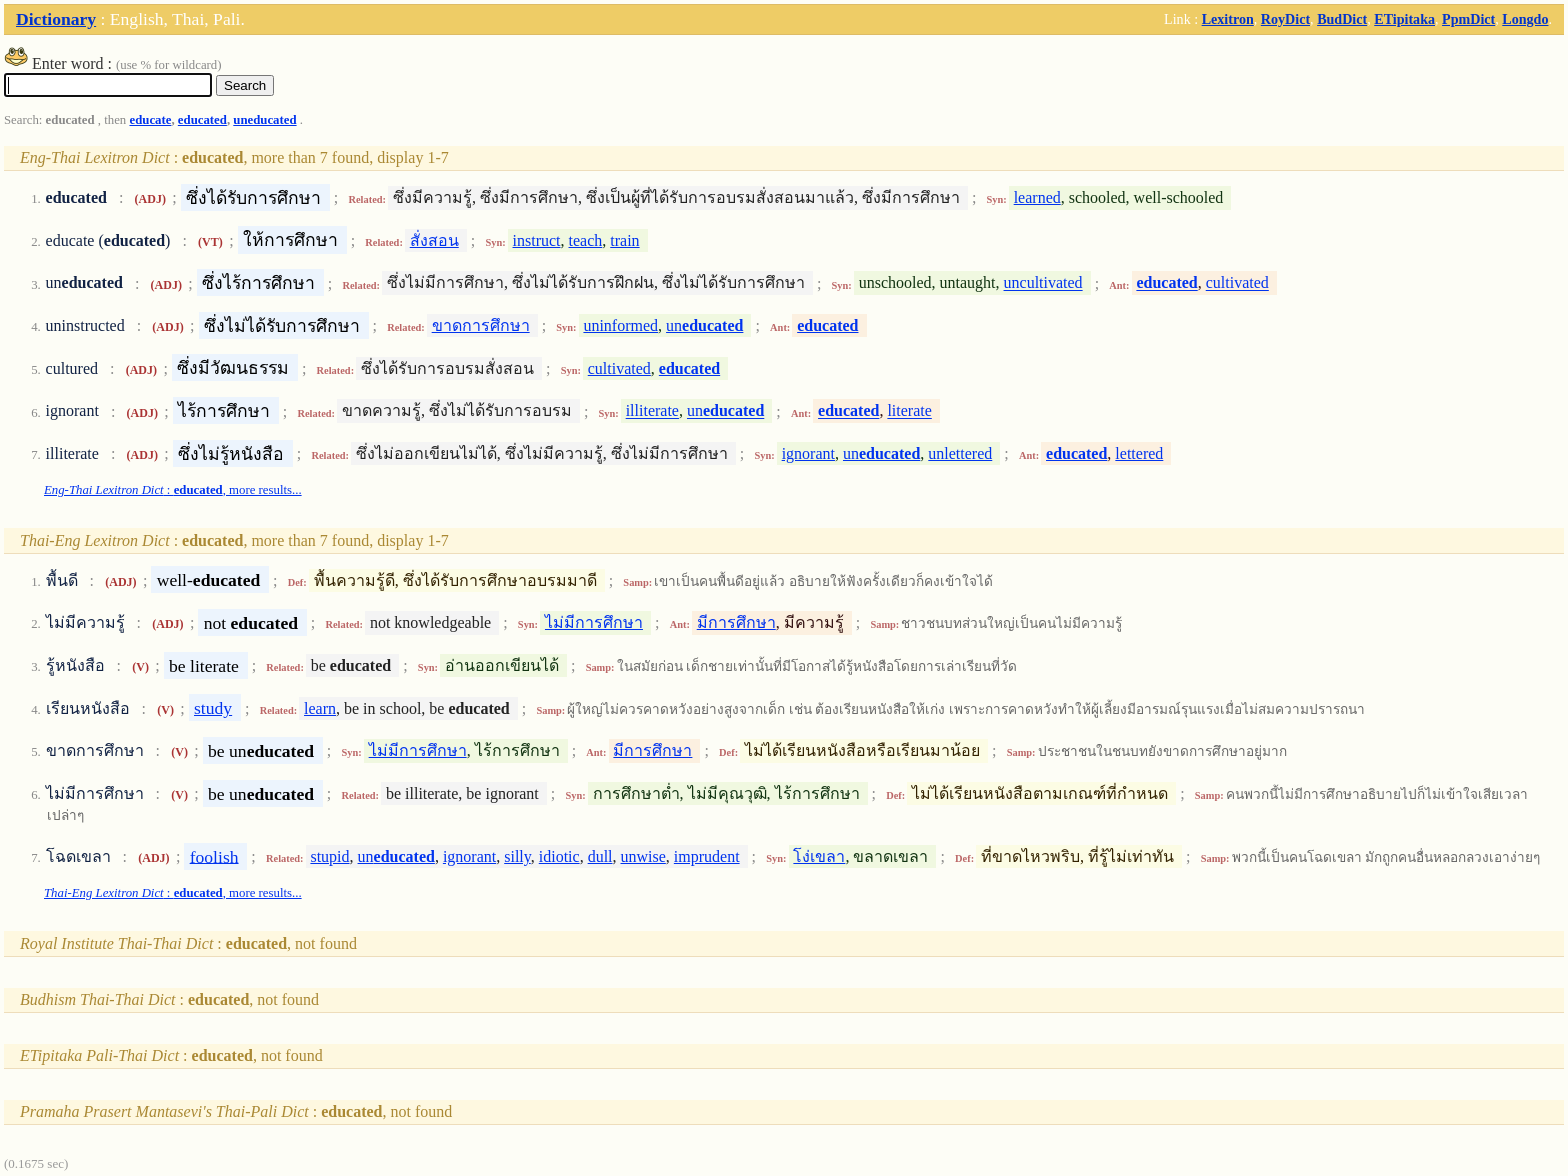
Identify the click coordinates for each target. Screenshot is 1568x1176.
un (704, 325)
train (624, 240)
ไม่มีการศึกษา (594, 622)
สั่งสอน (434, 240)
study (213, 708)
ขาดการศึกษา (481, 325)
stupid (329, 856)
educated (202, 120)
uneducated (264, 120)
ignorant (808, 453)
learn (320, 708)
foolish (214, 856)
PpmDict (1468, 19)
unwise (643, 856)
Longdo (1525, 19)
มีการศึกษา (736, 622)
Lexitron (1228, 19)
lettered (1139, 453)
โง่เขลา (819, 856)
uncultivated (1043, 283)
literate (909, 411)
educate (150, 120)
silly (517, 856)
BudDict (1342, 19)
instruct (537, 240)
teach (586, 240)
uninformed (620, 325)
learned (1037, 197)
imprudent (707, 856)
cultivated (1237, 283)
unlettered (960, 453)
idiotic (559, 856)
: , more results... (173, 490)
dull (600, 856)
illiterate (652, 411)
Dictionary (56, 19)
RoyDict (1285, 19)
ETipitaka (1404, 19)
